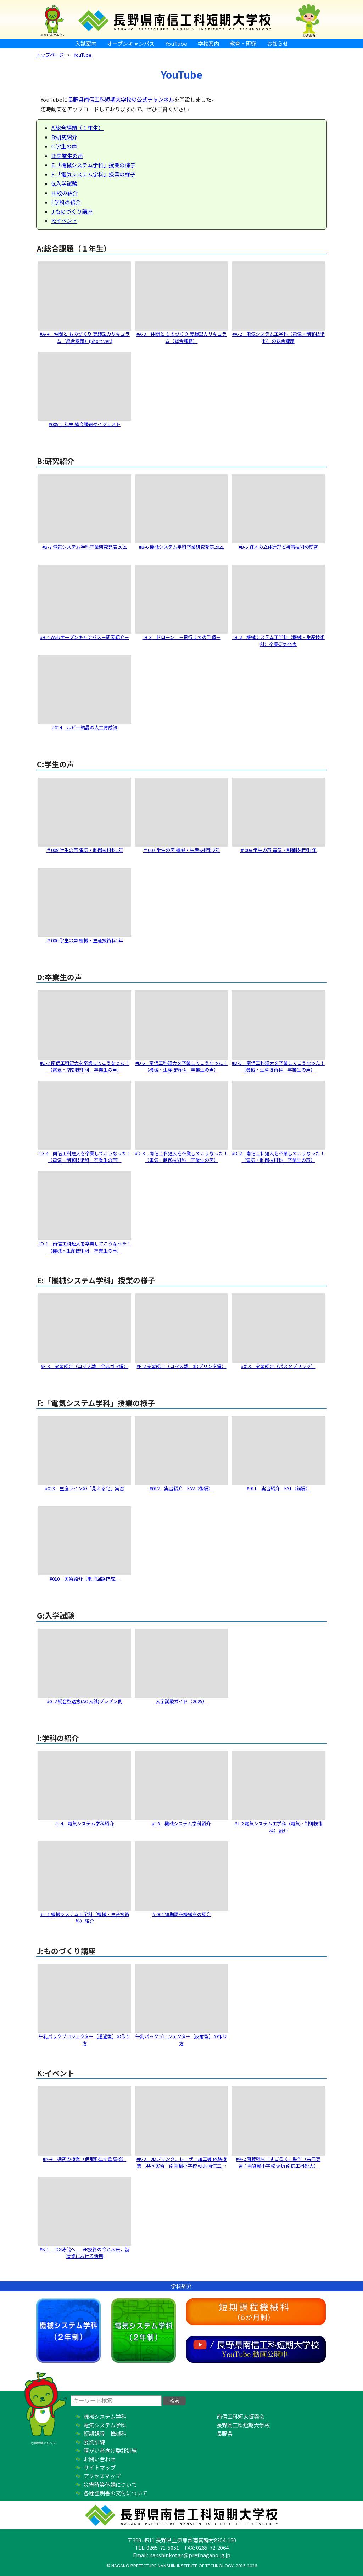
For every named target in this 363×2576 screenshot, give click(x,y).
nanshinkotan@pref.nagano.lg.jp (189, 2555)
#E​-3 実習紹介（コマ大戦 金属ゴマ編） (84, 1366)
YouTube (176, 43)
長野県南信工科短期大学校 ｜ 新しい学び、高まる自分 (181, 19)
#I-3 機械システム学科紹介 (181, 1823)
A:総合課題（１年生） (77, 127)
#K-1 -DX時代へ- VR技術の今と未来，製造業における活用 (84, 2253)
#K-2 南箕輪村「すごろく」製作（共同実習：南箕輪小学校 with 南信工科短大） (278, 2162)
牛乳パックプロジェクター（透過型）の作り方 (84, 2040)
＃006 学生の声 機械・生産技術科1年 (84, 940)
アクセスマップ (102, 2476)
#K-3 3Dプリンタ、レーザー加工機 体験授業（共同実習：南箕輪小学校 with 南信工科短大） (181, 2166)
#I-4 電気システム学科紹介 (84, 1823)
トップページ (50, 54)
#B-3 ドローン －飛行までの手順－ (181, 637)
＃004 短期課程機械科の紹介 (181, 1914)
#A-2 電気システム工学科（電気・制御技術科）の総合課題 (278, 337)
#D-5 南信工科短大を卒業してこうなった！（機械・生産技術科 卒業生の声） (278, 1066)
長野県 (225, 2433)
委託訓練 (94, 2442)
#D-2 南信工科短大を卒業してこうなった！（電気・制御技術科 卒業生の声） (278, 1157)
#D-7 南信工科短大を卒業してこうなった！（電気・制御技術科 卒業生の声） (84, 1066)
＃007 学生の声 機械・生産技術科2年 (181, 850)
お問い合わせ (100, 2459)
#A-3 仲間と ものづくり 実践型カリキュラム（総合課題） (181, 337)
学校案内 (208, 43)
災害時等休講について (110, 2484)
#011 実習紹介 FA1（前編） (278, 1488)
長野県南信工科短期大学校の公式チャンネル (121, 99)
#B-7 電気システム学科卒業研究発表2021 (84, 546)
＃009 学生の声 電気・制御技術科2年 (84, 850)
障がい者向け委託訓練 (110, 2450)
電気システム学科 (143, 2330)
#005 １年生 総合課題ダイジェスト (85, 424)
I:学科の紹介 (66, 202)
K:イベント (64, 220)
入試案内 (85, 43)
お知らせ (277, 43)
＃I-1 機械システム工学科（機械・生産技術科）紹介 (84, 1918)
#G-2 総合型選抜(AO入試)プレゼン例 (84, 1701)
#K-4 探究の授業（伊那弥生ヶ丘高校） (84, 2159)
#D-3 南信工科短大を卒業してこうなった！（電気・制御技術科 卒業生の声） (181, 1157)
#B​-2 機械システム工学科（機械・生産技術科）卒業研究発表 (278, 641)
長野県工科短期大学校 (243, 2425)
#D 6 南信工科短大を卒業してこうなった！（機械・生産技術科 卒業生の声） (181, 1066)
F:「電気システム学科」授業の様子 (93, 174)
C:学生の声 (64, 146)
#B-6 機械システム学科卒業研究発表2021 (181, 546)
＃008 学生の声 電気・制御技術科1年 (278, 850)
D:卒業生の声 (67, 155)
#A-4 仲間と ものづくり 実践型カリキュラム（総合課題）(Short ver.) (85, 337)
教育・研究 (243, 43)
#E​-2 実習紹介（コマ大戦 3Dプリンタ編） (181, 1366)
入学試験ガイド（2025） (181, 1701)
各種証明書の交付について (115, 2493)
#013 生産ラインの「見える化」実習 (84, 1488)
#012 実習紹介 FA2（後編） (181, 1488)
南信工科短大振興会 (240, 2416)
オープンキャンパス (131, 43)
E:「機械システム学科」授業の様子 (93, 165)
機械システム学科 (68, 2330)
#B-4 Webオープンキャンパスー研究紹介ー (84, 637)
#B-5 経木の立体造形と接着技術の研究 (278, 546)
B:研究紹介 (64, 137)
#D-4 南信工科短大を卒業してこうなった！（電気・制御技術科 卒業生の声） (84, 1157)
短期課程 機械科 (105, 2433)
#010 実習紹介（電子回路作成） (84, 1578)
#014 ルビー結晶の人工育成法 (84, 727)
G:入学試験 (64, 183)
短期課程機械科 (256, 2311)
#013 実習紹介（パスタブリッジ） (278, 1366)
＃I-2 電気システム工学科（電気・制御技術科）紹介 (278, 1827)
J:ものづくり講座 (72, 211)
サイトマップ (100, 2467)
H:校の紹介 (64, 193)
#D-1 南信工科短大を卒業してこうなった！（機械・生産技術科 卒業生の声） (84, 1247)
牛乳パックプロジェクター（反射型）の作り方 (181, 2040)
